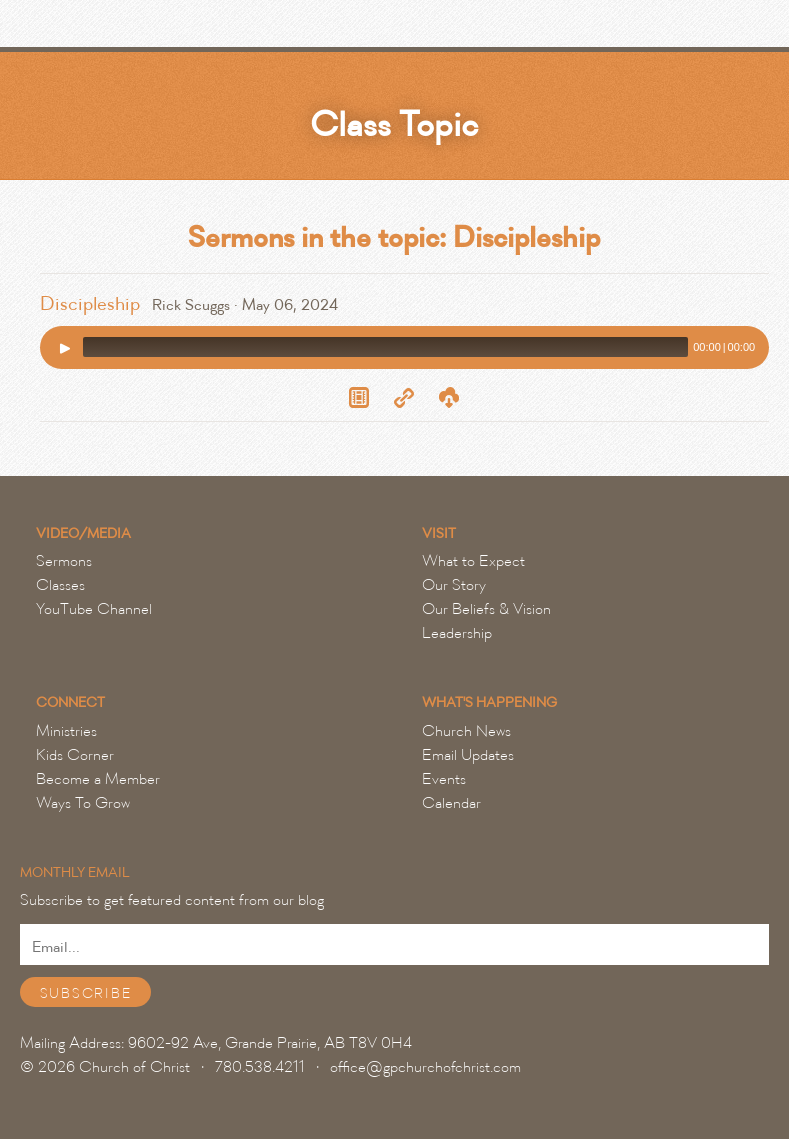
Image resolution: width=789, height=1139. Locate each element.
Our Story (454, 585)
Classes (60, 585)
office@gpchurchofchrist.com (425, 1067)
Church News (466, 731)
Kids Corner (75, 755)
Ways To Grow (83, 803)
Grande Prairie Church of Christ (124, 29)
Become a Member (98, 779)
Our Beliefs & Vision (486, 609)
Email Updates (468, 755)
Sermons (64, 561)
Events (444, 779)
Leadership (457, 633)
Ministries (66, 731)
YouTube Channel (94, 609)
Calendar (451, 803)
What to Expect (473, 561)
